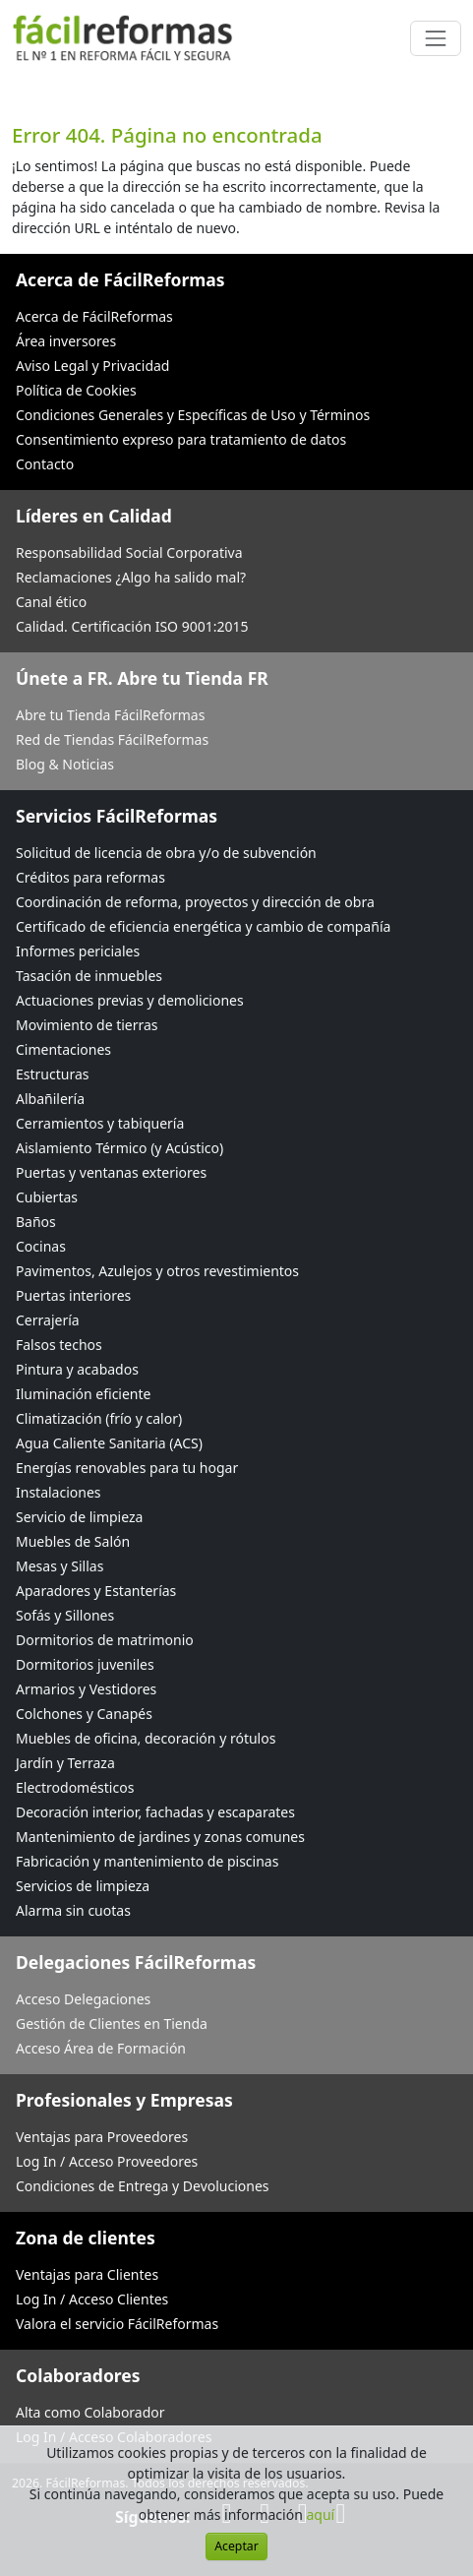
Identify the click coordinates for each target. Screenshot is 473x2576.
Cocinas (41, 1246)
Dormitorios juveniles (85, 1664)
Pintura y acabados (77, 1369)
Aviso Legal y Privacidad (92, 365)
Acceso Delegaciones (83, 1999)
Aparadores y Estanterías (96, 1590)
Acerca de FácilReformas (94, 316)
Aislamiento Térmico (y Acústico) (119, 1147)
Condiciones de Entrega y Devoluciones (142, 2186)
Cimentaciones (63, 1049)
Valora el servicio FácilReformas (117, 2323)
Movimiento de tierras (87, 1024)
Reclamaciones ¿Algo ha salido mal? (131, 577)
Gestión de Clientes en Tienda (111, 2023)
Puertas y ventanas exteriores (111, 1172)
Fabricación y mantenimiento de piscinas (147, 1861)
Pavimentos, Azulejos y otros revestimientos (157, 1270)
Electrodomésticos (75, 1787)
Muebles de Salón (73, 1541)
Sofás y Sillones (65, 1615)
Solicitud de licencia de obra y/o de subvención (166, 852)
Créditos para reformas (90, 877)
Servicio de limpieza (79, 1516)
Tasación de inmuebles (89, 975)
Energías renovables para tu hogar (127, 1467)
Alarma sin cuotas (73, 1910)
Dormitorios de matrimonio (105, 1639)
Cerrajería (48, 1320)
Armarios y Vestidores (86, 1689)
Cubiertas (47, 1197)
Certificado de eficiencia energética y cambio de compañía (203, 926)
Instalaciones (58, 1492)
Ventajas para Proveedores (102, 2136)
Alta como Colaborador (90, 2412)
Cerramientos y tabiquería (100, 1123)
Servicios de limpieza (82, 1885)
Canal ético (51, 601)
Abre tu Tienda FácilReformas (110, 714)
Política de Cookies (76, 390)
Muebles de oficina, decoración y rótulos (145, 1738)
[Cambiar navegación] (435, 38)
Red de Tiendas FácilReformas (112, 739)
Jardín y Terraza (65, 1762)
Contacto (45, 464)
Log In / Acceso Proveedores (107, 2161)
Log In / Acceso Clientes (92, 2299)
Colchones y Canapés (84, 1713)
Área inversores (66, 341)
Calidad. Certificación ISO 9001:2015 (132, 626)
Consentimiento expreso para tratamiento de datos (181, 439)
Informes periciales (78, 951)
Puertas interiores (73, 1295)
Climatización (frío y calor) (99, 1418)
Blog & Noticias (65, 764)
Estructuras (52, 1074)
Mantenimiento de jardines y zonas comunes (160, 1836)
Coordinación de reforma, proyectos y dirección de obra (195, 901)
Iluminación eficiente (83, 1393)
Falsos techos (59, 1344)
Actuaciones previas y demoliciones (130, 1000)
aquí (320, 2514)
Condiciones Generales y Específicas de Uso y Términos (193, 414)
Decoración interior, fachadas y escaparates (155, 1812)
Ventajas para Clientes (87, 2274)
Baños (36, 1221)
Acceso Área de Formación (101, 2048)
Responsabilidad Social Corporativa (129, 552)
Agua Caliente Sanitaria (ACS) (109, 1443)
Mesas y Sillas (59, 1566)
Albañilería (50, 1098)
